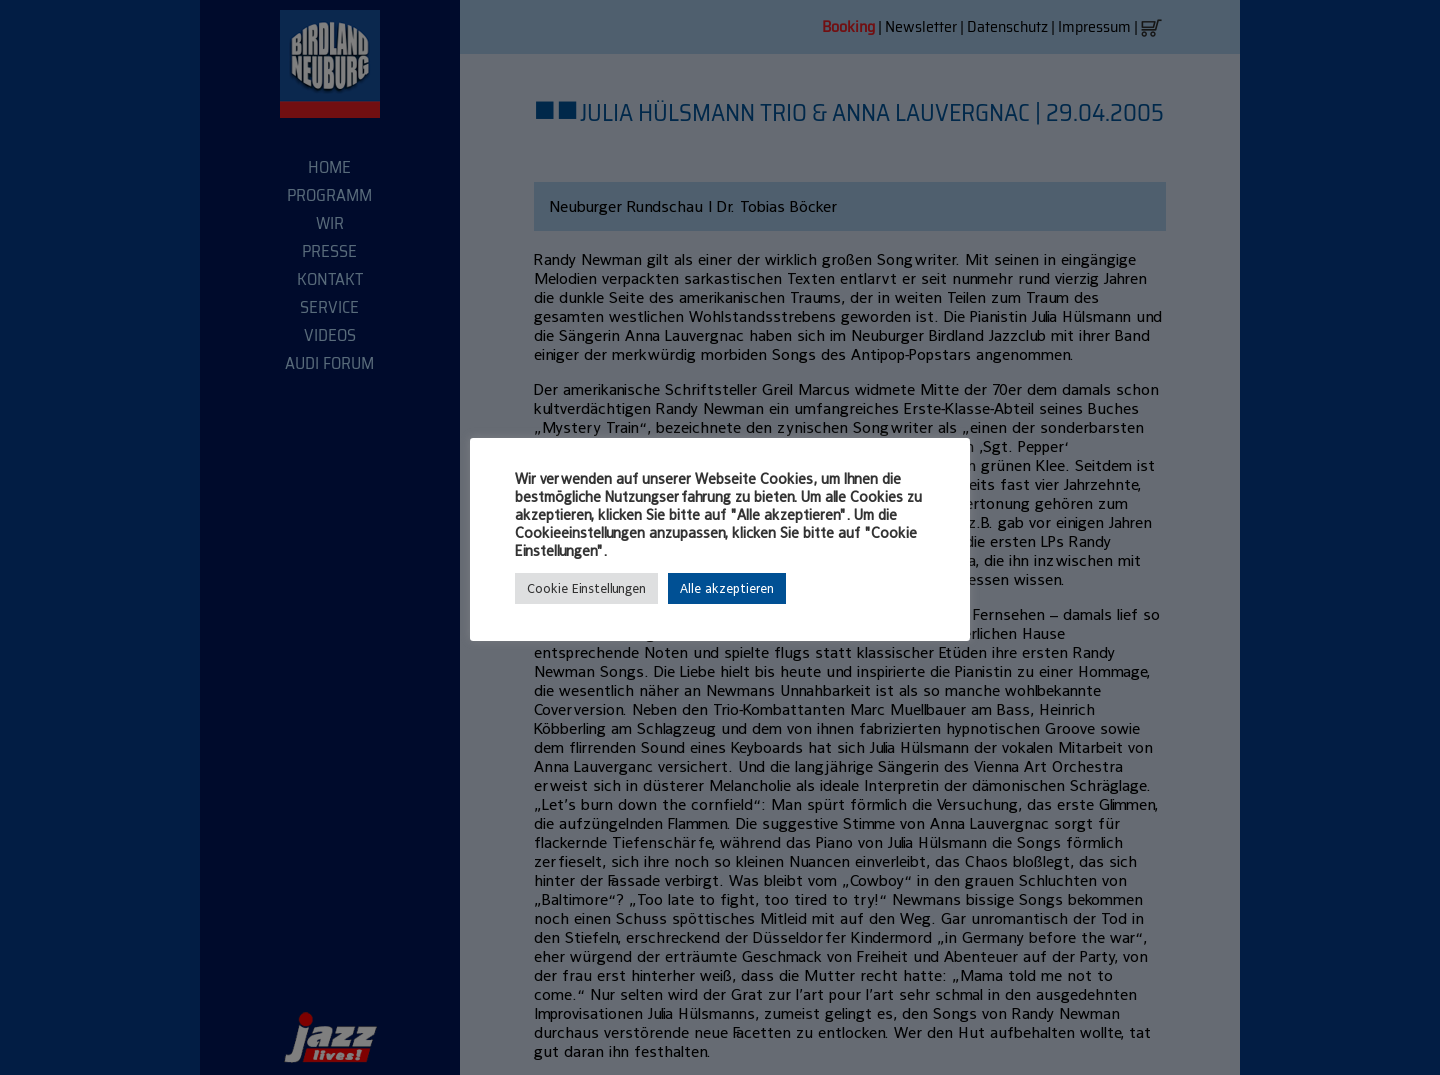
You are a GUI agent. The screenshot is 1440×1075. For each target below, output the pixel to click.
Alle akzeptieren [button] (727, 588)
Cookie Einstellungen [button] (586, 588)
